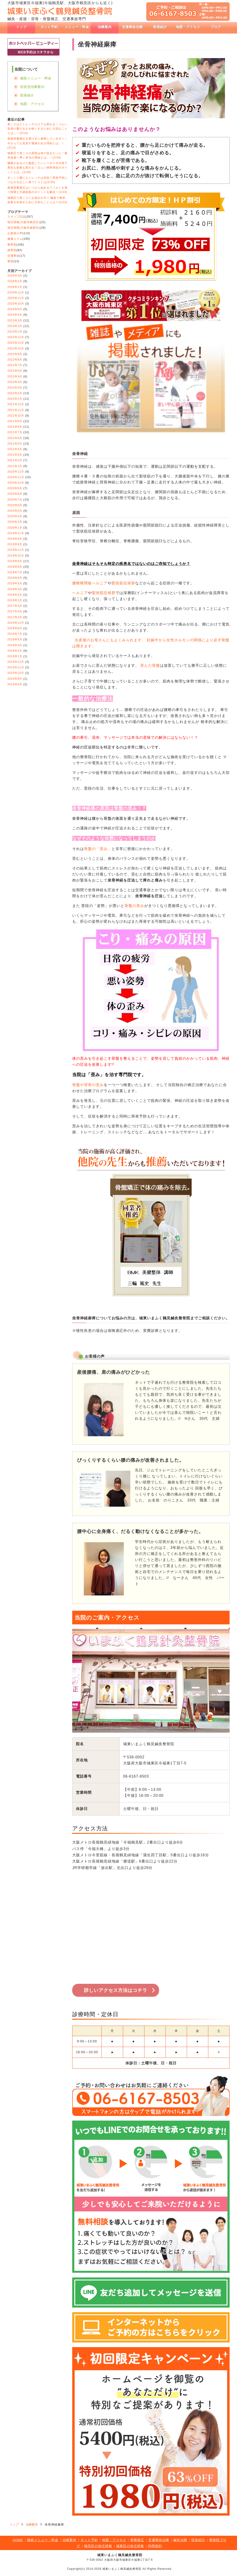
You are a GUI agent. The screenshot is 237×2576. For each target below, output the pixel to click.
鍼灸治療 (180, 2540)
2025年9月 (14, 309)
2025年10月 (15, 303)
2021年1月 (14, 466)
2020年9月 (14, 488)
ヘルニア (80, 593)
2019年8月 (14, 544)
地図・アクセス (188, 27)
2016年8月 (14, 628)
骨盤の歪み (134, 906)
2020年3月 (14, 521)
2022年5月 (14, 376)
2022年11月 (15, 342)
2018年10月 (15, 555)
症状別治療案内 (32, 87)
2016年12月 (15, 622)
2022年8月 (14, 359)
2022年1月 (14, 398)
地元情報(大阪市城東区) (23, 227)
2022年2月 (14, 393)
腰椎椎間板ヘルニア (90, 583)
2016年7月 (14, 633)
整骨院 (11, 244)
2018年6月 (14, 577)
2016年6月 (14, 639)
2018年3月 (14, 594)
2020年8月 (14, 493)
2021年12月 (15, 404)
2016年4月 (14, 645)
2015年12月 (15, 661)
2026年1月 (14, 287)
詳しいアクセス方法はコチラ (115, 1990)
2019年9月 (14, 538)
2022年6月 (14, 370)
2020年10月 (15, 482)
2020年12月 (15, 471)
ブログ (216, 27)
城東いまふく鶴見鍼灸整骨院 (119, 2555)
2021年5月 (14, 443)
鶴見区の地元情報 (98, 2546)
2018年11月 (15, 549)
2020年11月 (15, 477)
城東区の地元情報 (130, 2546)
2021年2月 (14, 460)
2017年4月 (14, 605)
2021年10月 (15, 415)
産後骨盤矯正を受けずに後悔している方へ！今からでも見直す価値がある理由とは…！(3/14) (37, 143)
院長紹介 (160, 27)
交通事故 (13, 255)
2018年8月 (14, 566)
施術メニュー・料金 (35, 78)
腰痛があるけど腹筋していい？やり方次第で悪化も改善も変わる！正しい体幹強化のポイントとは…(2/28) (37, 168)
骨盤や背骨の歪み (88, 1085)
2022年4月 (14, 382)
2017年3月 (14, 611)
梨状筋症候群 (123, 583)
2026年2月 (14, 281)
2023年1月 (14, 331)
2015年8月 (14, 684)
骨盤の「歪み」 (98, 849)
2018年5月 (14, 583)
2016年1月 (14, 656)
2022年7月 (14, 365)
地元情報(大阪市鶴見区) (23, 222)
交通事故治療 (132, 27)
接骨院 (11, 250)
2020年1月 (14, 527)
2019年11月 (15, 533)
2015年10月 (15, 673)
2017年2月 (14, 617)
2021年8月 (14, 426)
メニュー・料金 (77, 27)
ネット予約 (49, 27)
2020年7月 (14, 499)
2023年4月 (14, 314)
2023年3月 (14, 320)
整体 (10, 261)
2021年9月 (14, 421)
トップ (21, 27)
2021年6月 (14, 438)
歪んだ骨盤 (150, 665)
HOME (18, 2540)
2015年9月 (14, 678)
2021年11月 (15, 410)
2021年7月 (14, 432)
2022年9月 (14, 354)
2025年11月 (15, 298)
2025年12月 (15, 292)
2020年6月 (14, 505)
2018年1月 (14, 600)
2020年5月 (14, 510)
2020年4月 (14, 516)
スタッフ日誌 (16, 216)
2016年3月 (14, 650)
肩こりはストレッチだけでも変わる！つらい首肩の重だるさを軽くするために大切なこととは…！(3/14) (37, 129)
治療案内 (105, 27)
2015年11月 (15, 667)
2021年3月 (14, 454)
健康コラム (14, 238)
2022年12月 (15, 337)
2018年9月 (14, 561)
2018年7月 (14, 572)
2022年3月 (14, 387)
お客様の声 (14, 233)
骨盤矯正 (137, 2540)
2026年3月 (14, 275)
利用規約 (155, 2546)
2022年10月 (15, 348)
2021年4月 (14, 449)
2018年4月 (14, 589)
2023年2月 (14, 326)
